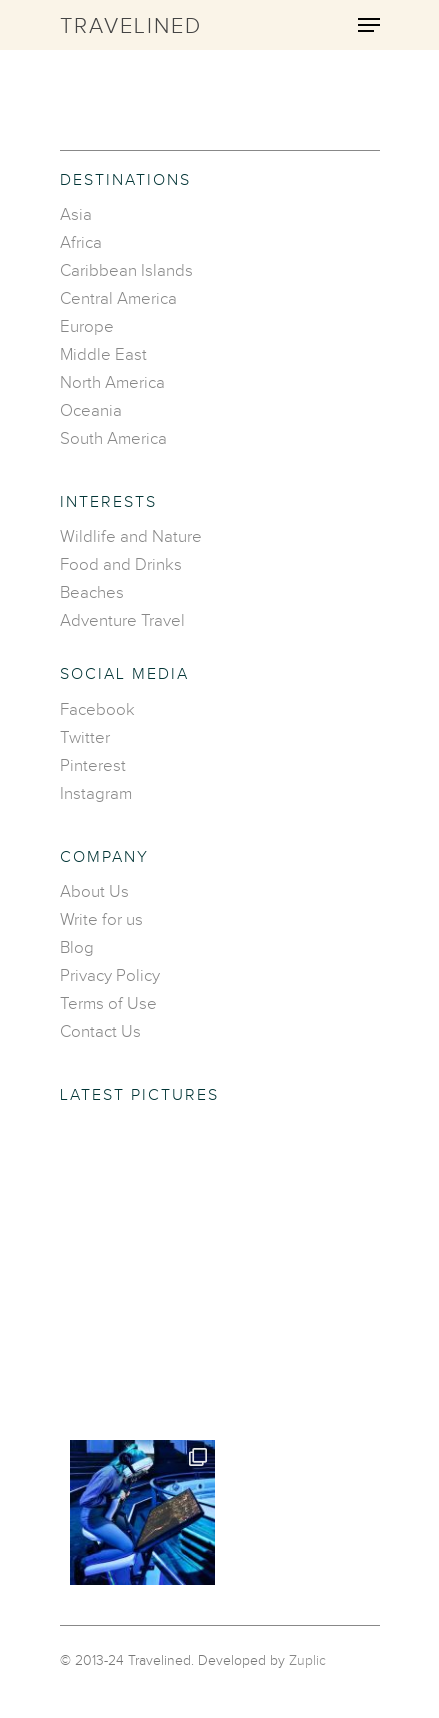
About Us (94, 892)
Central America (118, 299)
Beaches (92, 593)
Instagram (96, 794)
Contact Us (100, 1032)
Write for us (101, 920)
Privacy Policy (110, 976)
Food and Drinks (121, 565)
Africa (81, 243)
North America (112, 383)
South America (113, 439)
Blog (77, 948)
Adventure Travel (122, 621)
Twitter (85, 738)
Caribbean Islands (126, 271)
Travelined (131, 27)
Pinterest (93, 766)
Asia (76, 215)
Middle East (103, 355)
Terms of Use (108, 1004)
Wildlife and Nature (131, 537)
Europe (87, 327)
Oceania (91, 411)
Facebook (97, 710)
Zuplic (307, 1661)
